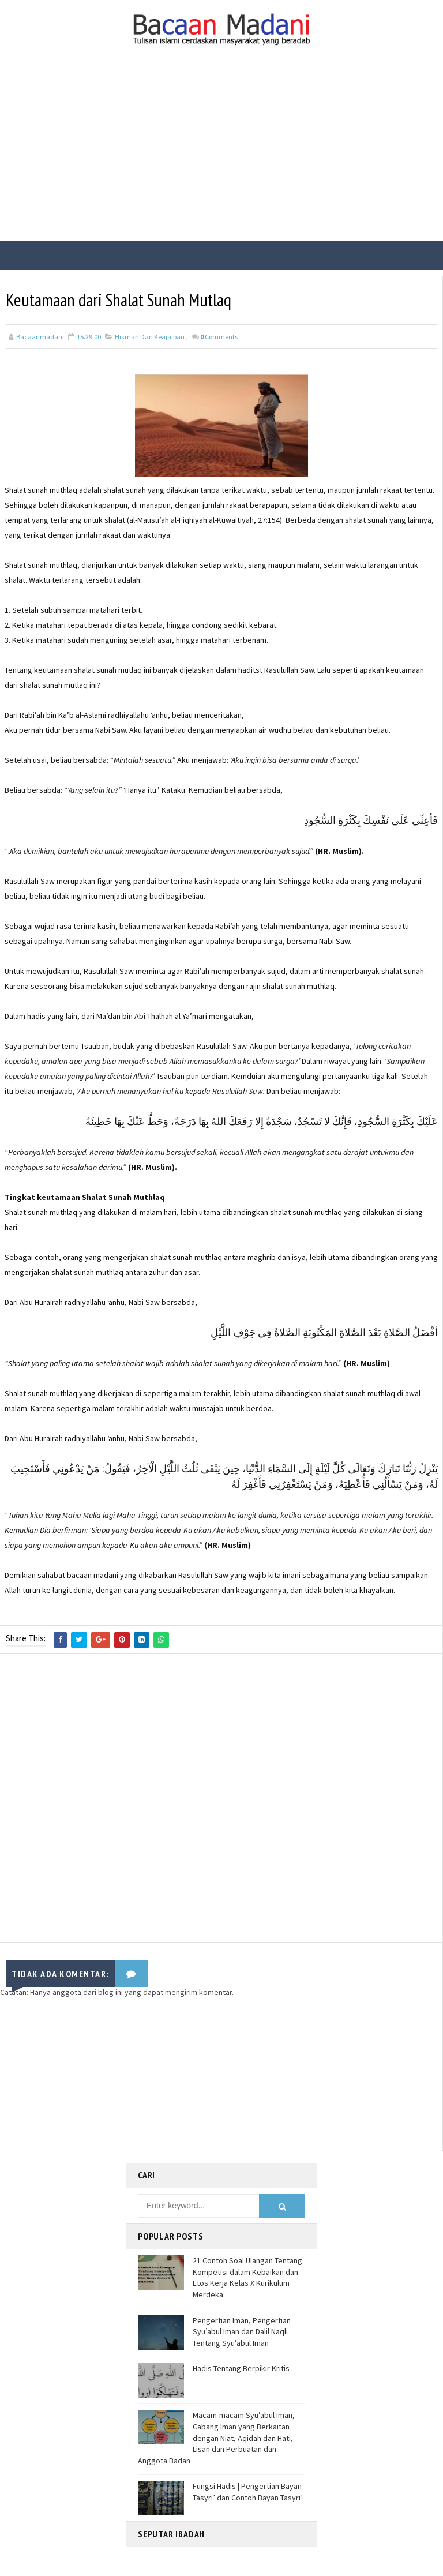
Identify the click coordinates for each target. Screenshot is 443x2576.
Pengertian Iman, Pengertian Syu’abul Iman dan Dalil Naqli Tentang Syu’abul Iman (242, 2330)
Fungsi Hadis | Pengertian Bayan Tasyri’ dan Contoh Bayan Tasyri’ (248, 2491)
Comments (219, 336)
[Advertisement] (221, 154)
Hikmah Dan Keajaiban (150, 336)
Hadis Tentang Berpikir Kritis (241, 2368)
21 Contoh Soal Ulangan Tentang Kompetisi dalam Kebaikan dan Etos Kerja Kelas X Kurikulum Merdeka (247, 2277)
